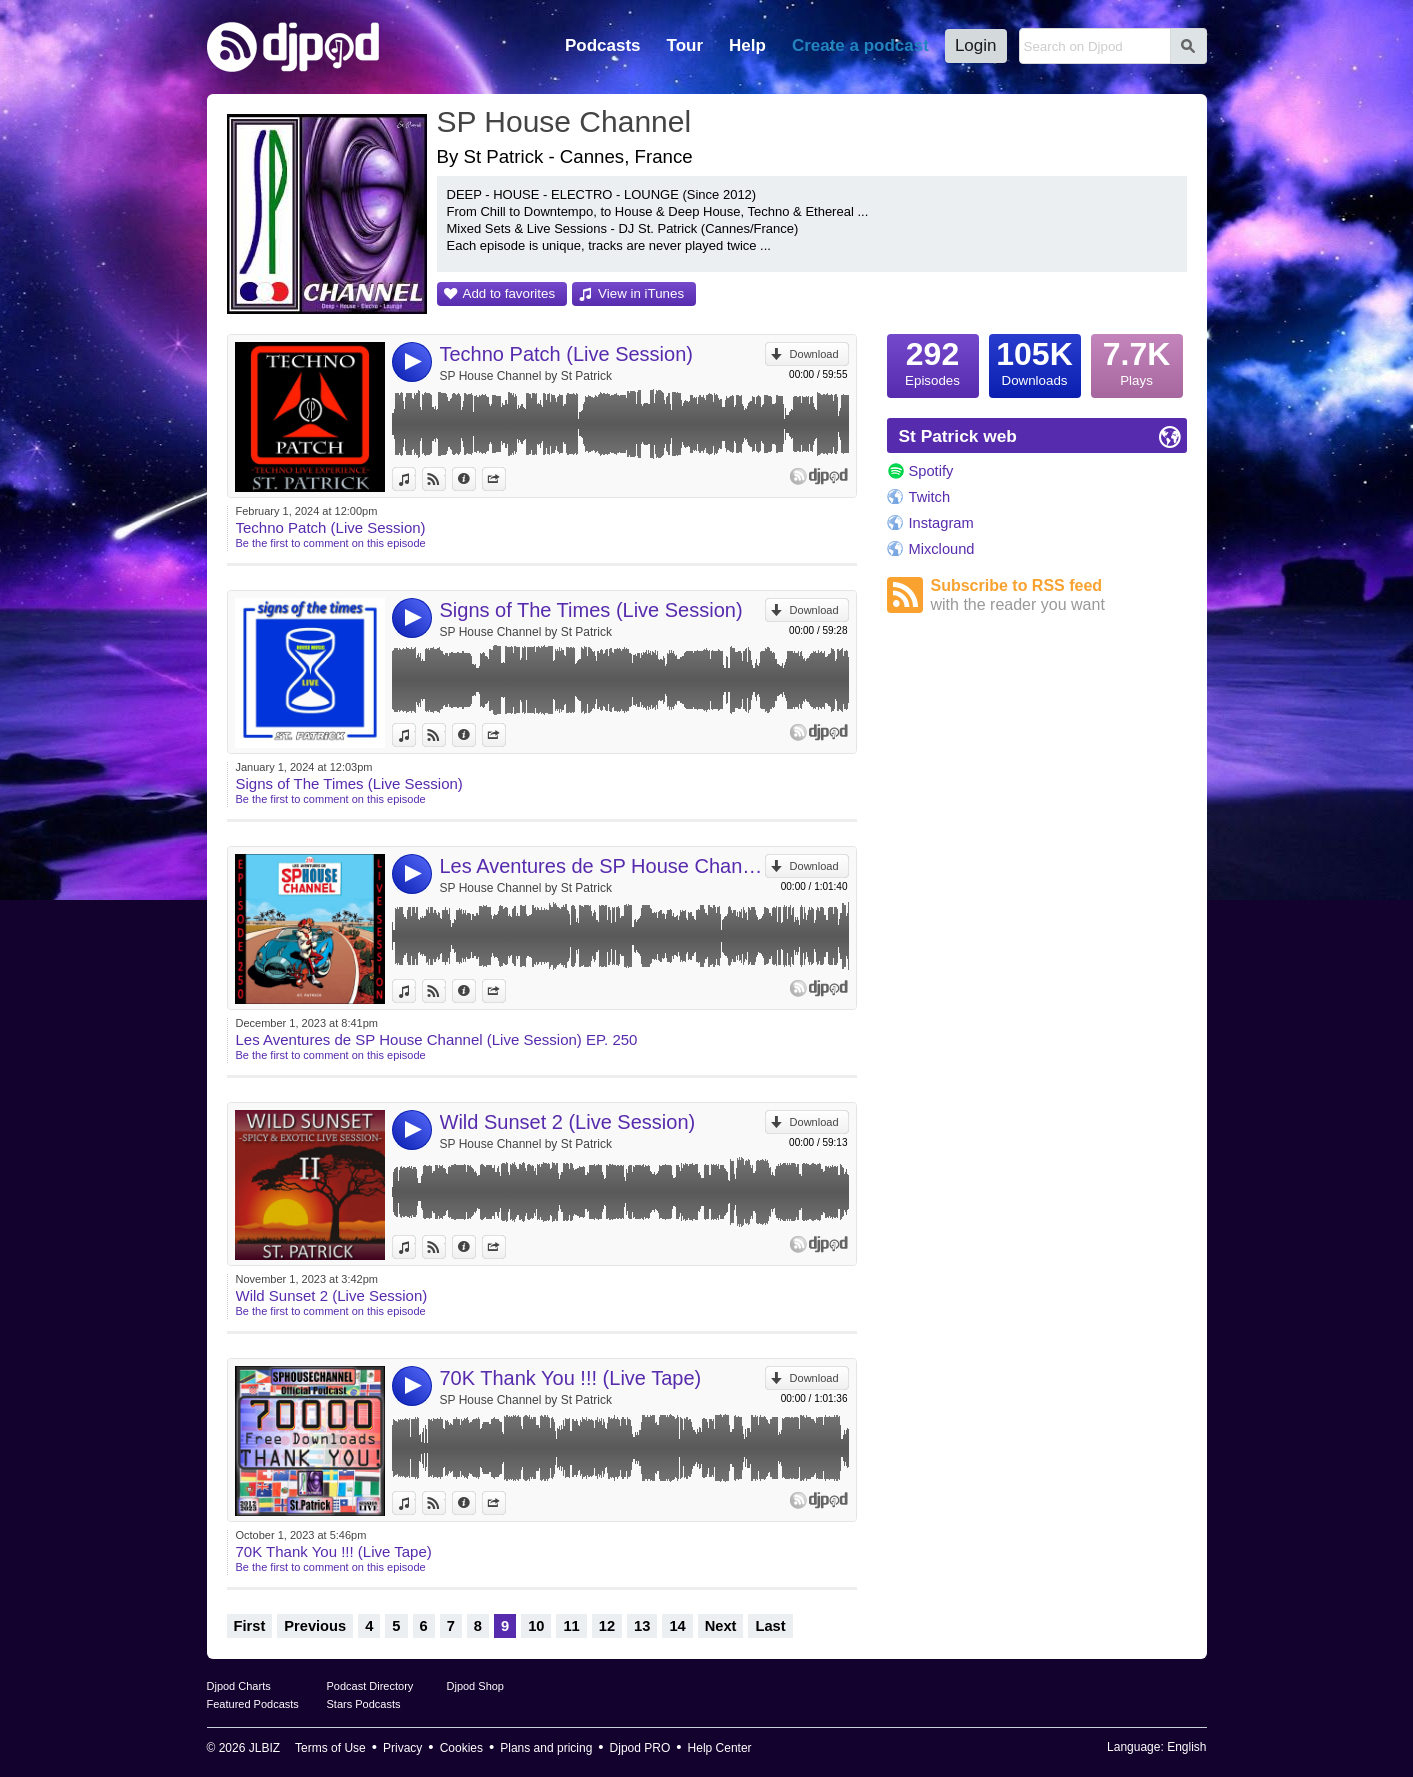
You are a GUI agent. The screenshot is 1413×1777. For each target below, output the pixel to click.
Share (505, 479)
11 (571, 1626)
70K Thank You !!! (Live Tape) (571, 1378)
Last (770, 1626)
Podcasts (603, 45)
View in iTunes (641, 293)
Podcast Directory (370, 1686)
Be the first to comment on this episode (331, 543)
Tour (685, 45)
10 (536, 1626)
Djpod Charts (239, 1686)
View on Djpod (445, 479)
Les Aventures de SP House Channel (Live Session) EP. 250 (602, 866)
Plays (1137, 361)
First (250, 1626)
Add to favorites (509, 293)
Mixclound (942, 549)
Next (721, 1626)
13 (642, 1626)
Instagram (941, 523)
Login (976, 45)
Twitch (930, 497)
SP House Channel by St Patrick (526, 376)
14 (677, 1626)
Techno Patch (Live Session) (566, 354)
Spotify (931, 471)
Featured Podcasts (253, 1704)
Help (747, 45)
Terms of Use (330, 1748)
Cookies (461, 1748)
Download (814, 354)
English (1186, 1747)
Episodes (933, 361)
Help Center (720, 1748)
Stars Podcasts (364, 1704)
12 (607, 1626)
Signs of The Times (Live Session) (591, 610)
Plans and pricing (546, 1748)
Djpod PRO (640, 1748)
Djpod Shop (476, 1686)
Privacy (402, 1748)
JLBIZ (264, 1748)
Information (475, 479)
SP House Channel (564, 121)
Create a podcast (860, 45)
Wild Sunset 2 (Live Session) (568, 1122)
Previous (315, 1626)
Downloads (1035, 361)
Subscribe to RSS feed (1059, 595)
